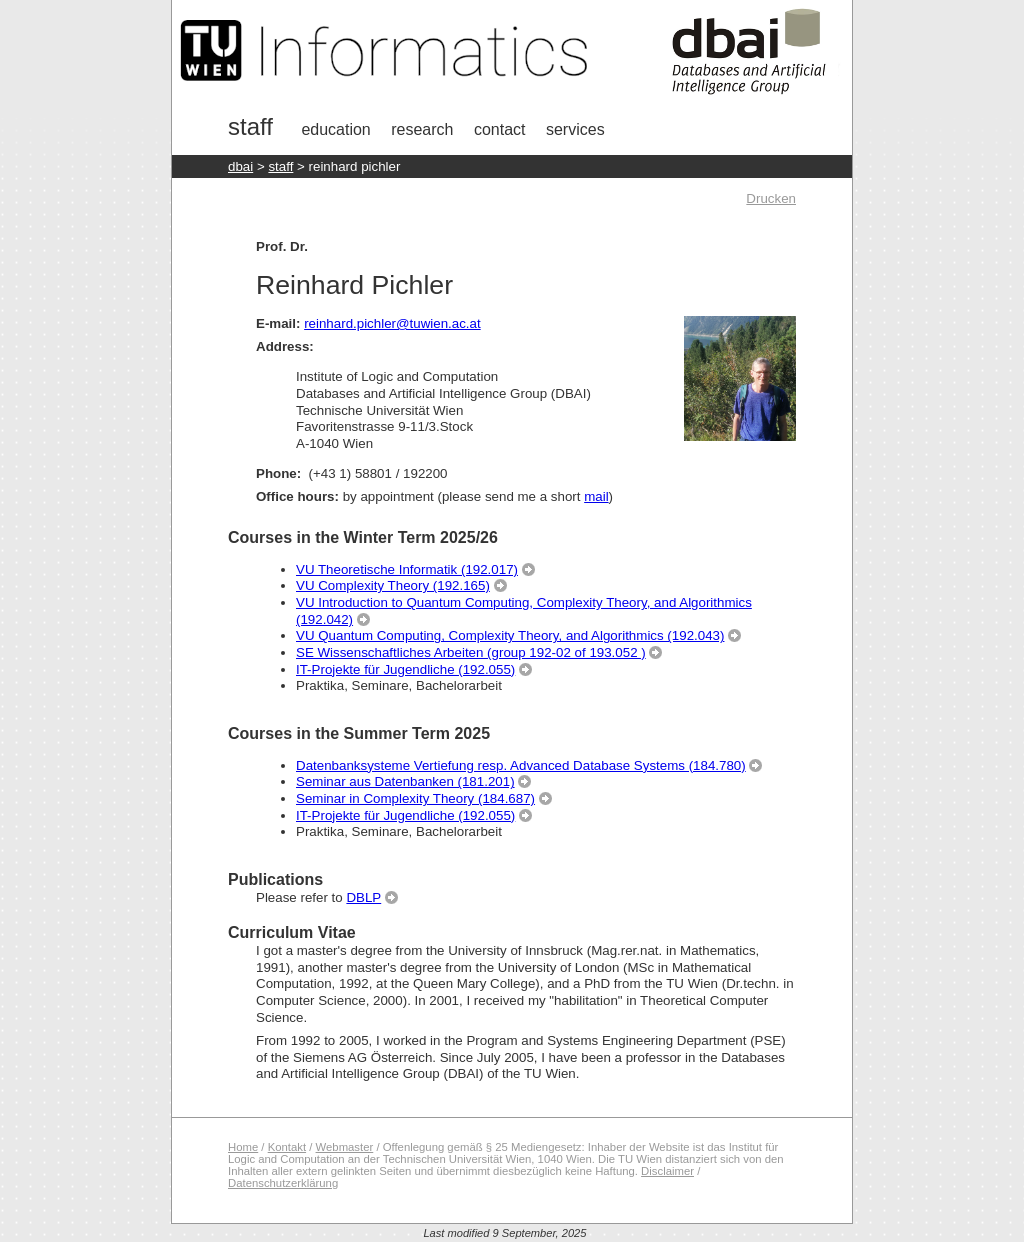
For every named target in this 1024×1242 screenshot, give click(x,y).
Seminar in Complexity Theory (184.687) (415, 798)
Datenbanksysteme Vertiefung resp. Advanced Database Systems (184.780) (521, 765)
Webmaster (345, 1147)
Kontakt (287, 1147)
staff (280, 166)
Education (335, 129)
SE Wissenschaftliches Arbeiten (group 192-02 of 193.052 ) (471, 652)
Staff (250, 126)
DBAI (240, 166)
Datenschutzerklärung (283, 1183)
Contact (500, 129)
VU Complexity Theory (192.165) (393, 585)
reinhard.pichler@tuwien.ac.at (392, 323)
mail (596, 496)
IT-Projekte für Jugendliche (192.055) (405, 669)
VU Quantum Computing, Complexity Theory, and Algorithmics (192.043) (510, 635)
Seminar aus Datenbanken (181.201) (405, 781)
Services (575, 129)
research (422, 129)
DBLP (363, 897)
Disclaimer (667, 1171)
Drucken (771, 198)
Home (243, 1147)
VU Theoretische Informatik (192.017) (407, 569)
